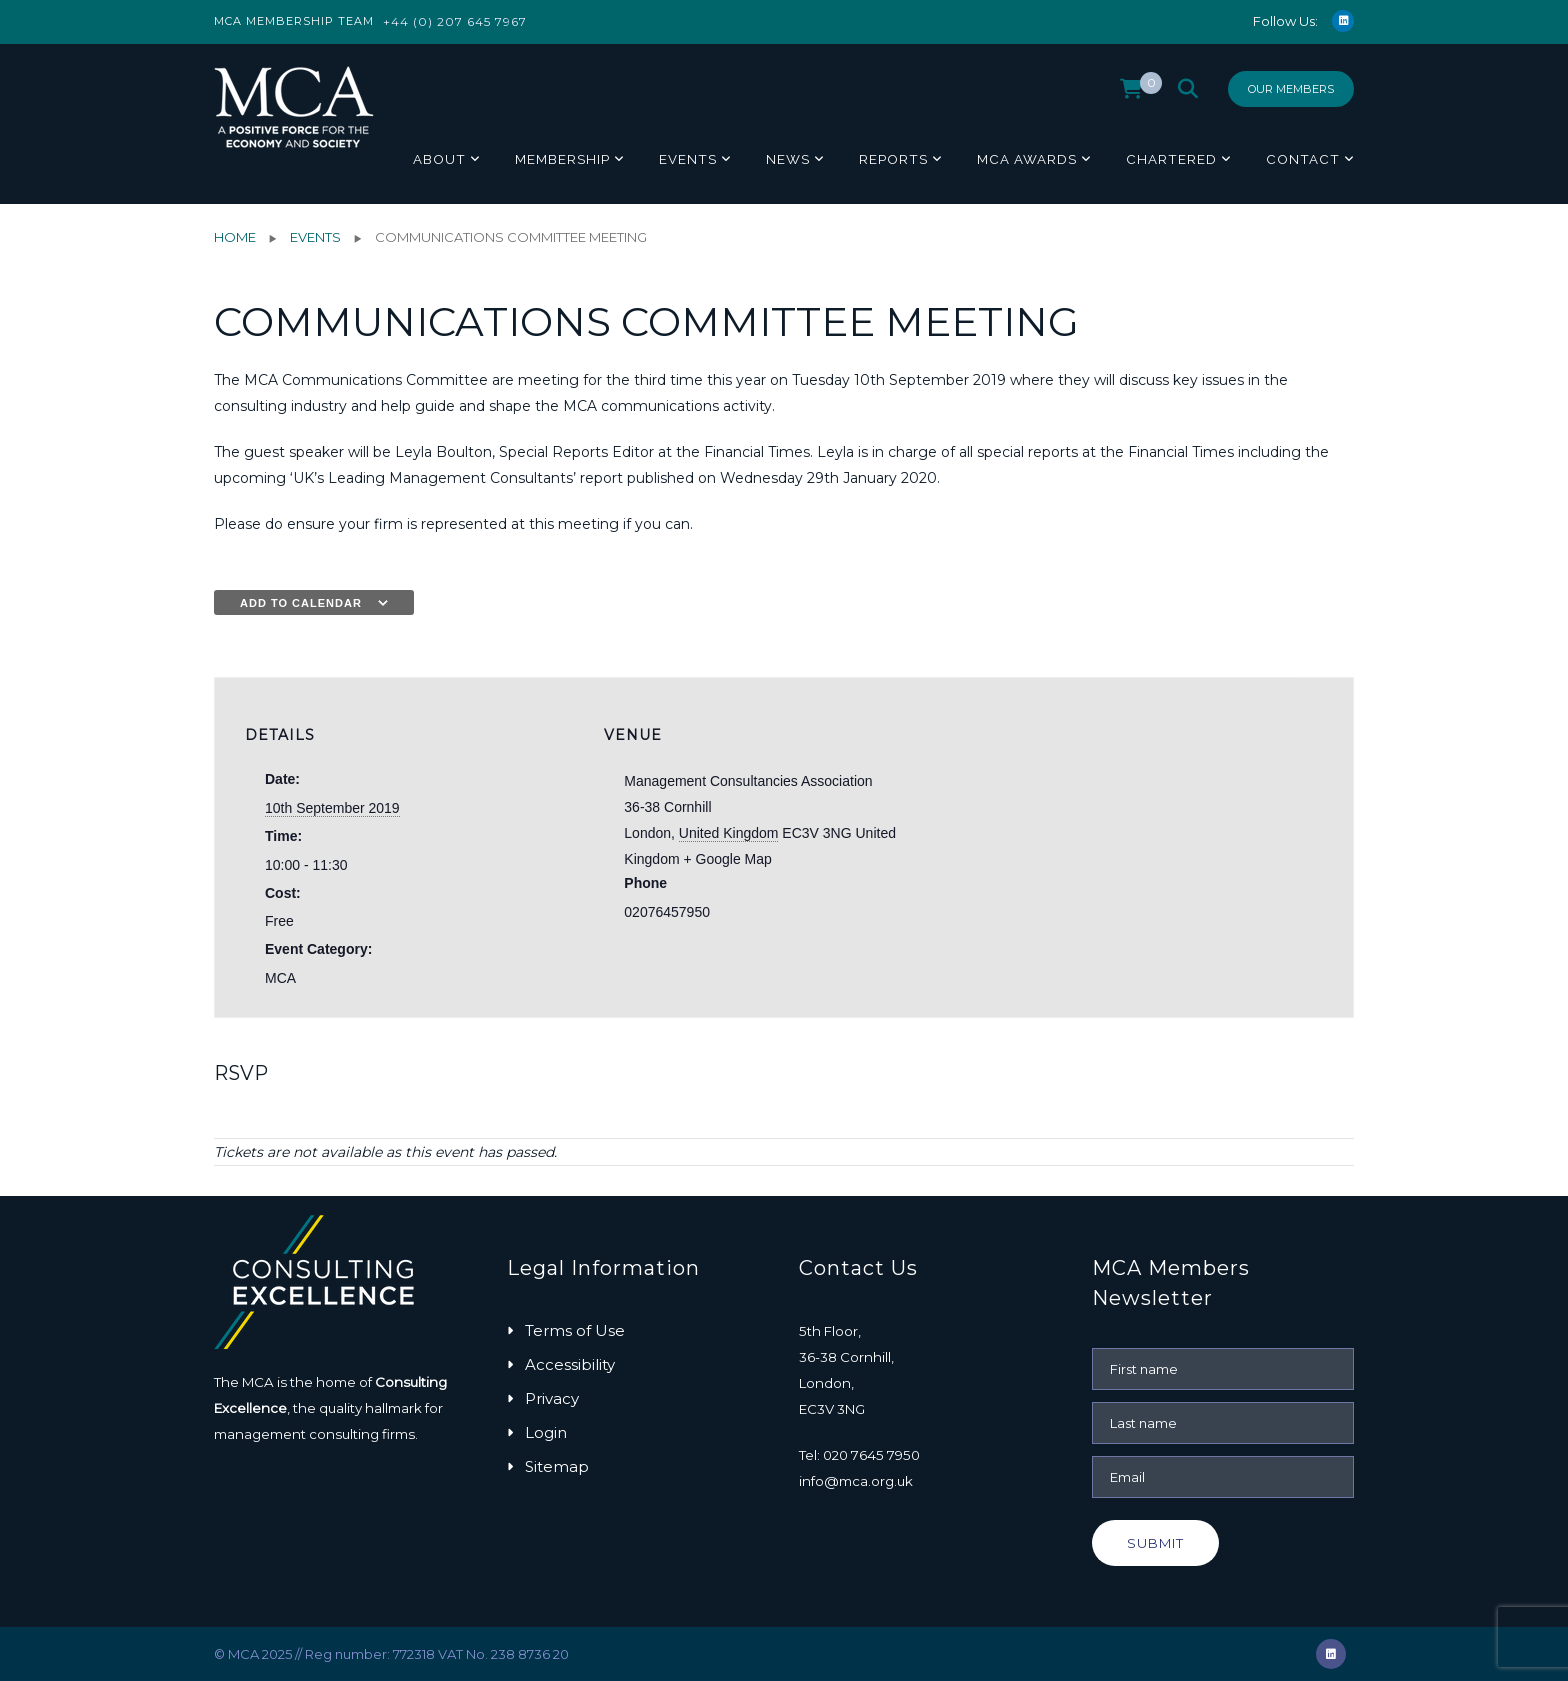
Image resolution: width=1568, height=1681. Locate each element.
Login (546, 1432)
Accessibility (570, 1364)
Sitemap (557, 1466)
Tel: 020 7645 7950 (859, 1455)
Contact (1303, 159)
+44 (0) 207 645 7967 (455, 21)
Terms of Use (575, 1330)
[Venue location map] (1069, 816)
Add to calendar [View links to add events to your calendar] (301, 603)
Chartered (1171, 159)
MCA (280, 978)
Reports (893, 159)
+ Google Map (727, 859)
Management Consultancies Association (748, 781)
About (439, 159)
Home (235, 237)
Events (688, 159)
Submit (1155, 1543)
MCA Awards (1027, 159)
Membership (562, 159)
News (788, 159)
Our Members (1291, 89)
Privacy (552, 1398)
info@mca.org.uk (856, 1481)
